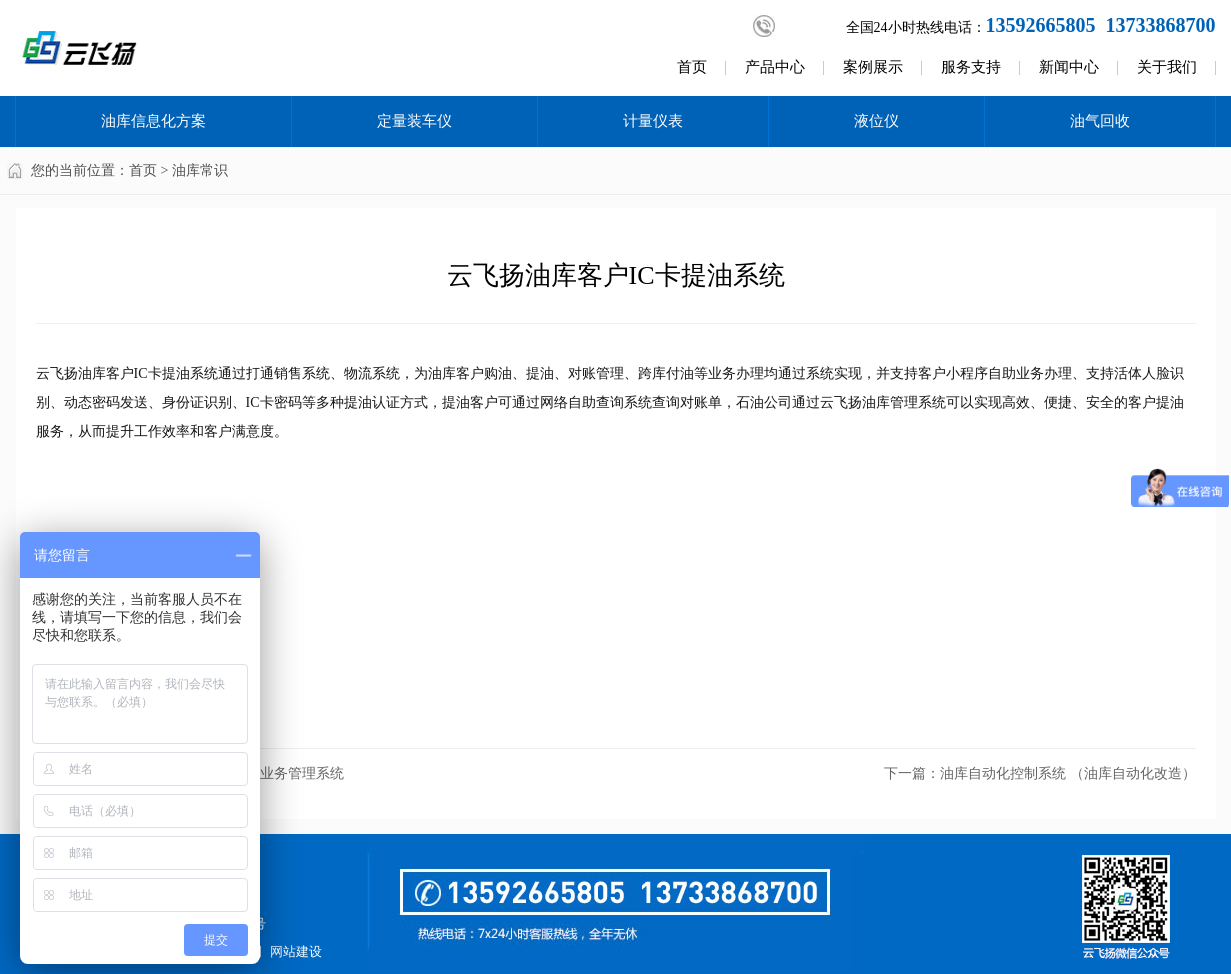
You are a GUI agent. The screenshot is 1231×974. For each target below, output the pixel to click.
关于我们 (1167, 67)
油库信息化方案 (153, 121)
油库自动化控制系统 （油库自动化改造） (1068, 773)
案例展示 (873, 67)
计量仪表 (653, 121)
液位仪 (876, 121)
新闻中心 (1069, 67)
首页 (692, 67)
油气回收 (1100, 121)
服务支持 (971, 67)
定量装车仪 (414, 121)
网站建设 (296, 951)
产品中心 (775, 67)
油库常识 (200, 170)
